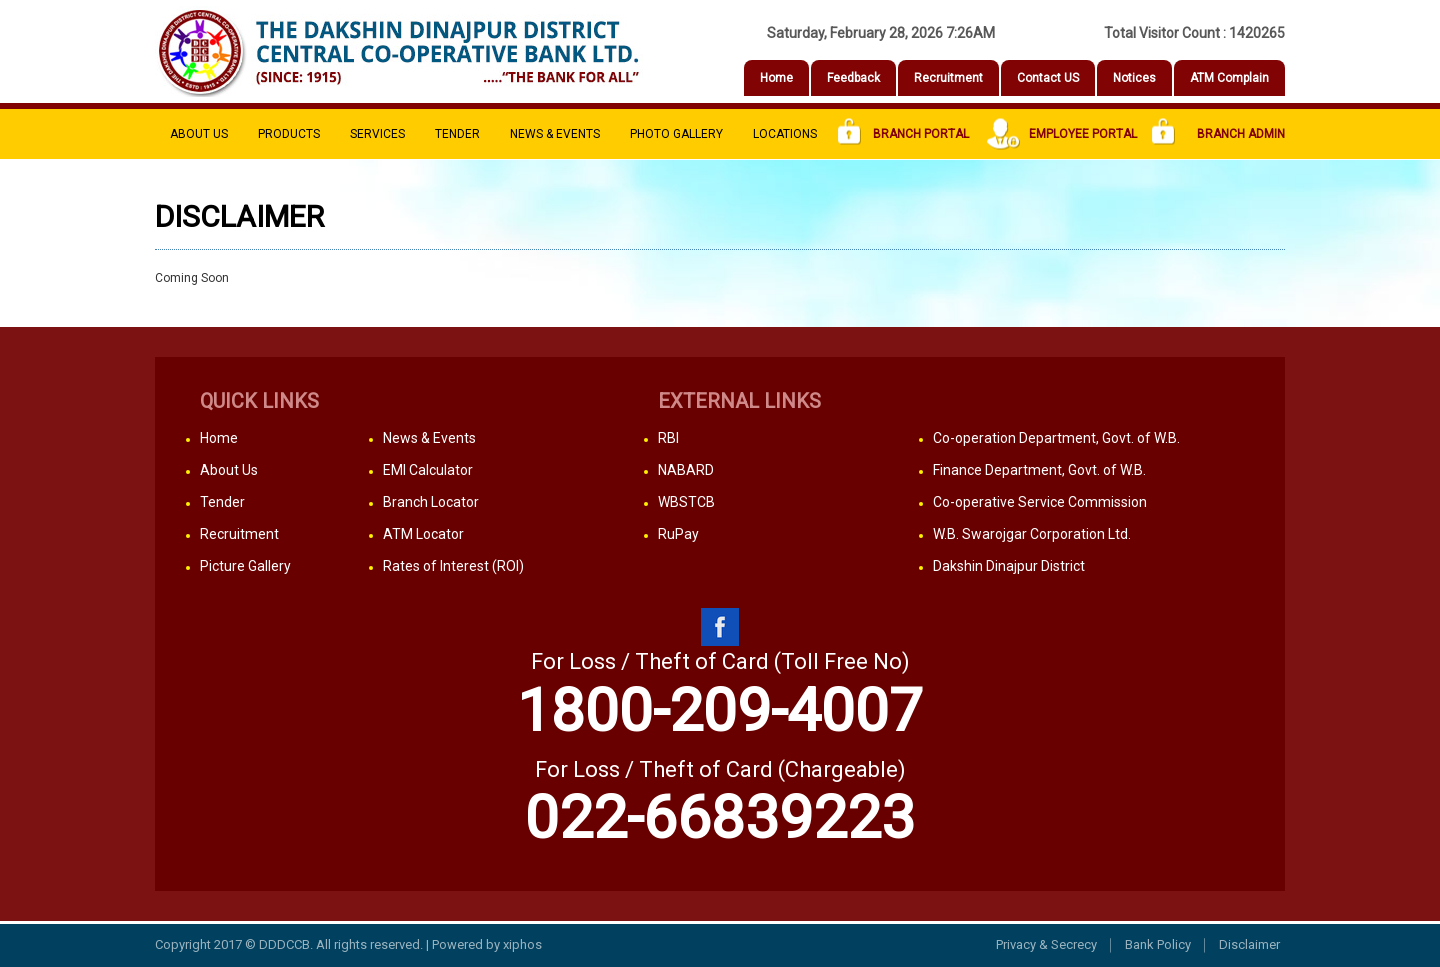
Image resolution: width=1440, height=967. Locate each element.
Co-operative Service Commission (1040, 502)
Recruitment (948, 78)
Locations (785, 134)
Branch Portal (903, 134)
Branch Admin (1218, 134)
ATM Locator (423, 534)
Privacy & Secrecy (1046, 944)
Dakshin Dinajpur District (1009, 566)
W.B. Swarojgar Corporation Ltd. (1032, 534)
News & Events (555, 134)
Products (289, 134)
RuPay (678, 534)
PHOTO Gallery (676, 134)
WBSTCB (686, 502)
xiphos (522, 944)
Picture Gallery (245, 566)
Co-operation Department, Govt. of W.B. (1056, 438)
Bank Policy (1158, 944)
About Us (199, 134)
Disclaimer (1249, 944)
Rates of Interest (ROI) (453, 566)
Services (377, 134)
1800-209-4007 (720, 710)
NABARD (686, 470)
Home (776, 78)
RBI (668, 438)
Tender (457, 134)
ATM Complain (1229, 78)
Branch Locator (431, 502)
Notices (1134, 78)
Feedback (853, 78)
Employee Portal (1060, 134)
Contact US (1048, 78)
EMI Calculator (428, 470)
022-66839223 (720, 817)
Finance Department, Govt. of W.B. (1039, 470)
